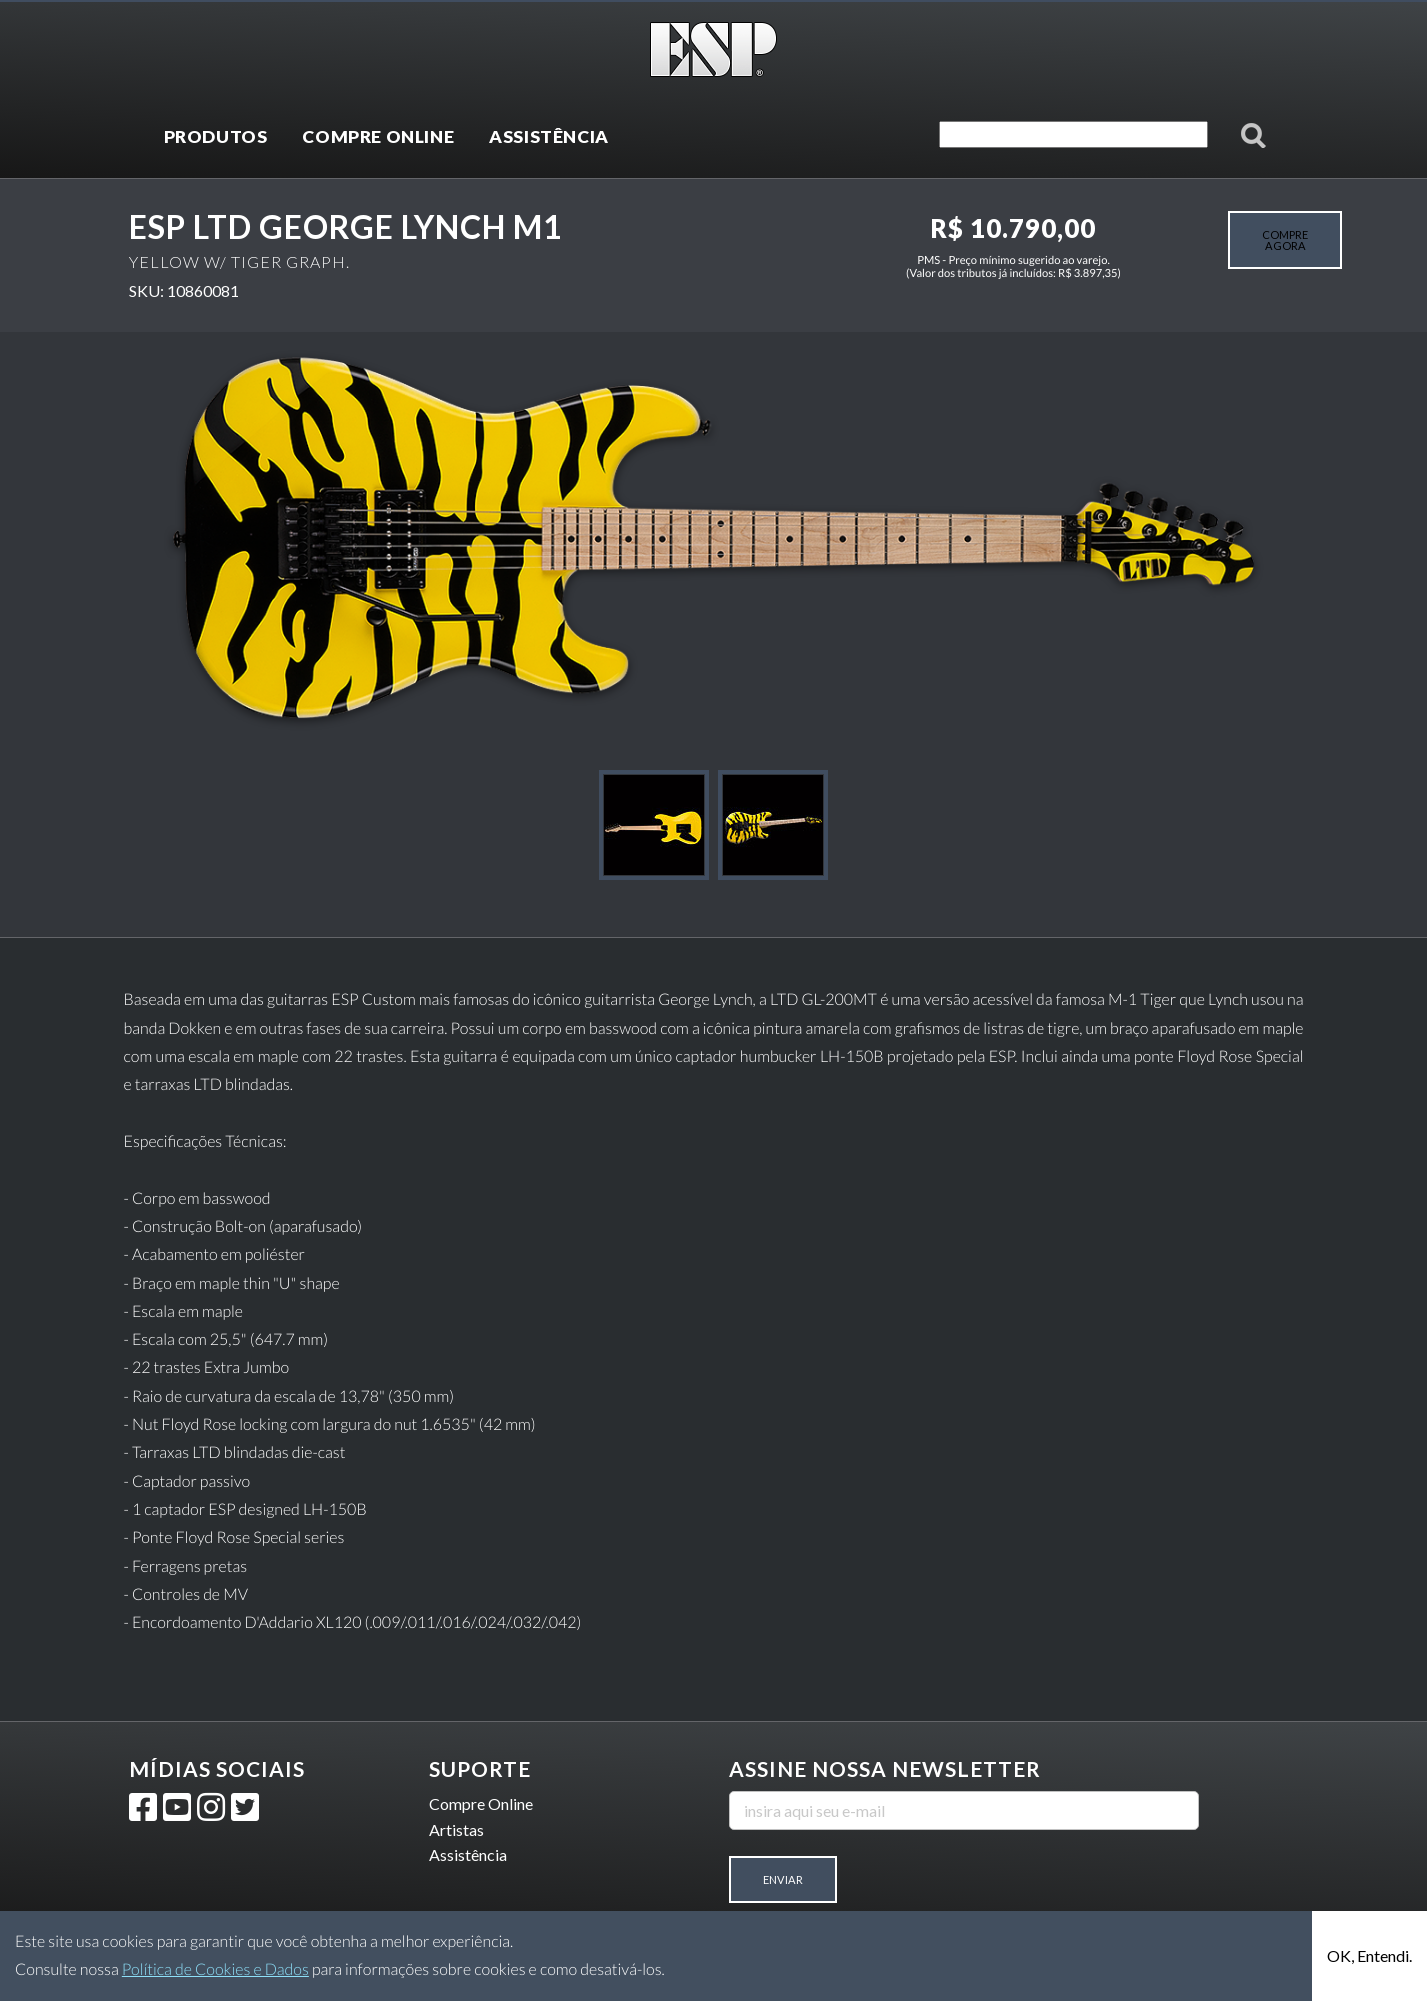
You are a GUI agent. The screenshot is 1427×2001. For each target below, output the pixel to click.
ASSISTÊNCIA (549, 136)
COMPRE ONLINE (378, 136)
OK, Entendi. (1369, 1955)
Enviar (783, 1879)
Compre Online (481, 1803)
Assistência (468, 1854)
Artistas (456, 1829)
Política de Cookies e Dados (215, 1969)
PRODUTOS (216, 136)
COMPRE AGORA (1285, 240)
